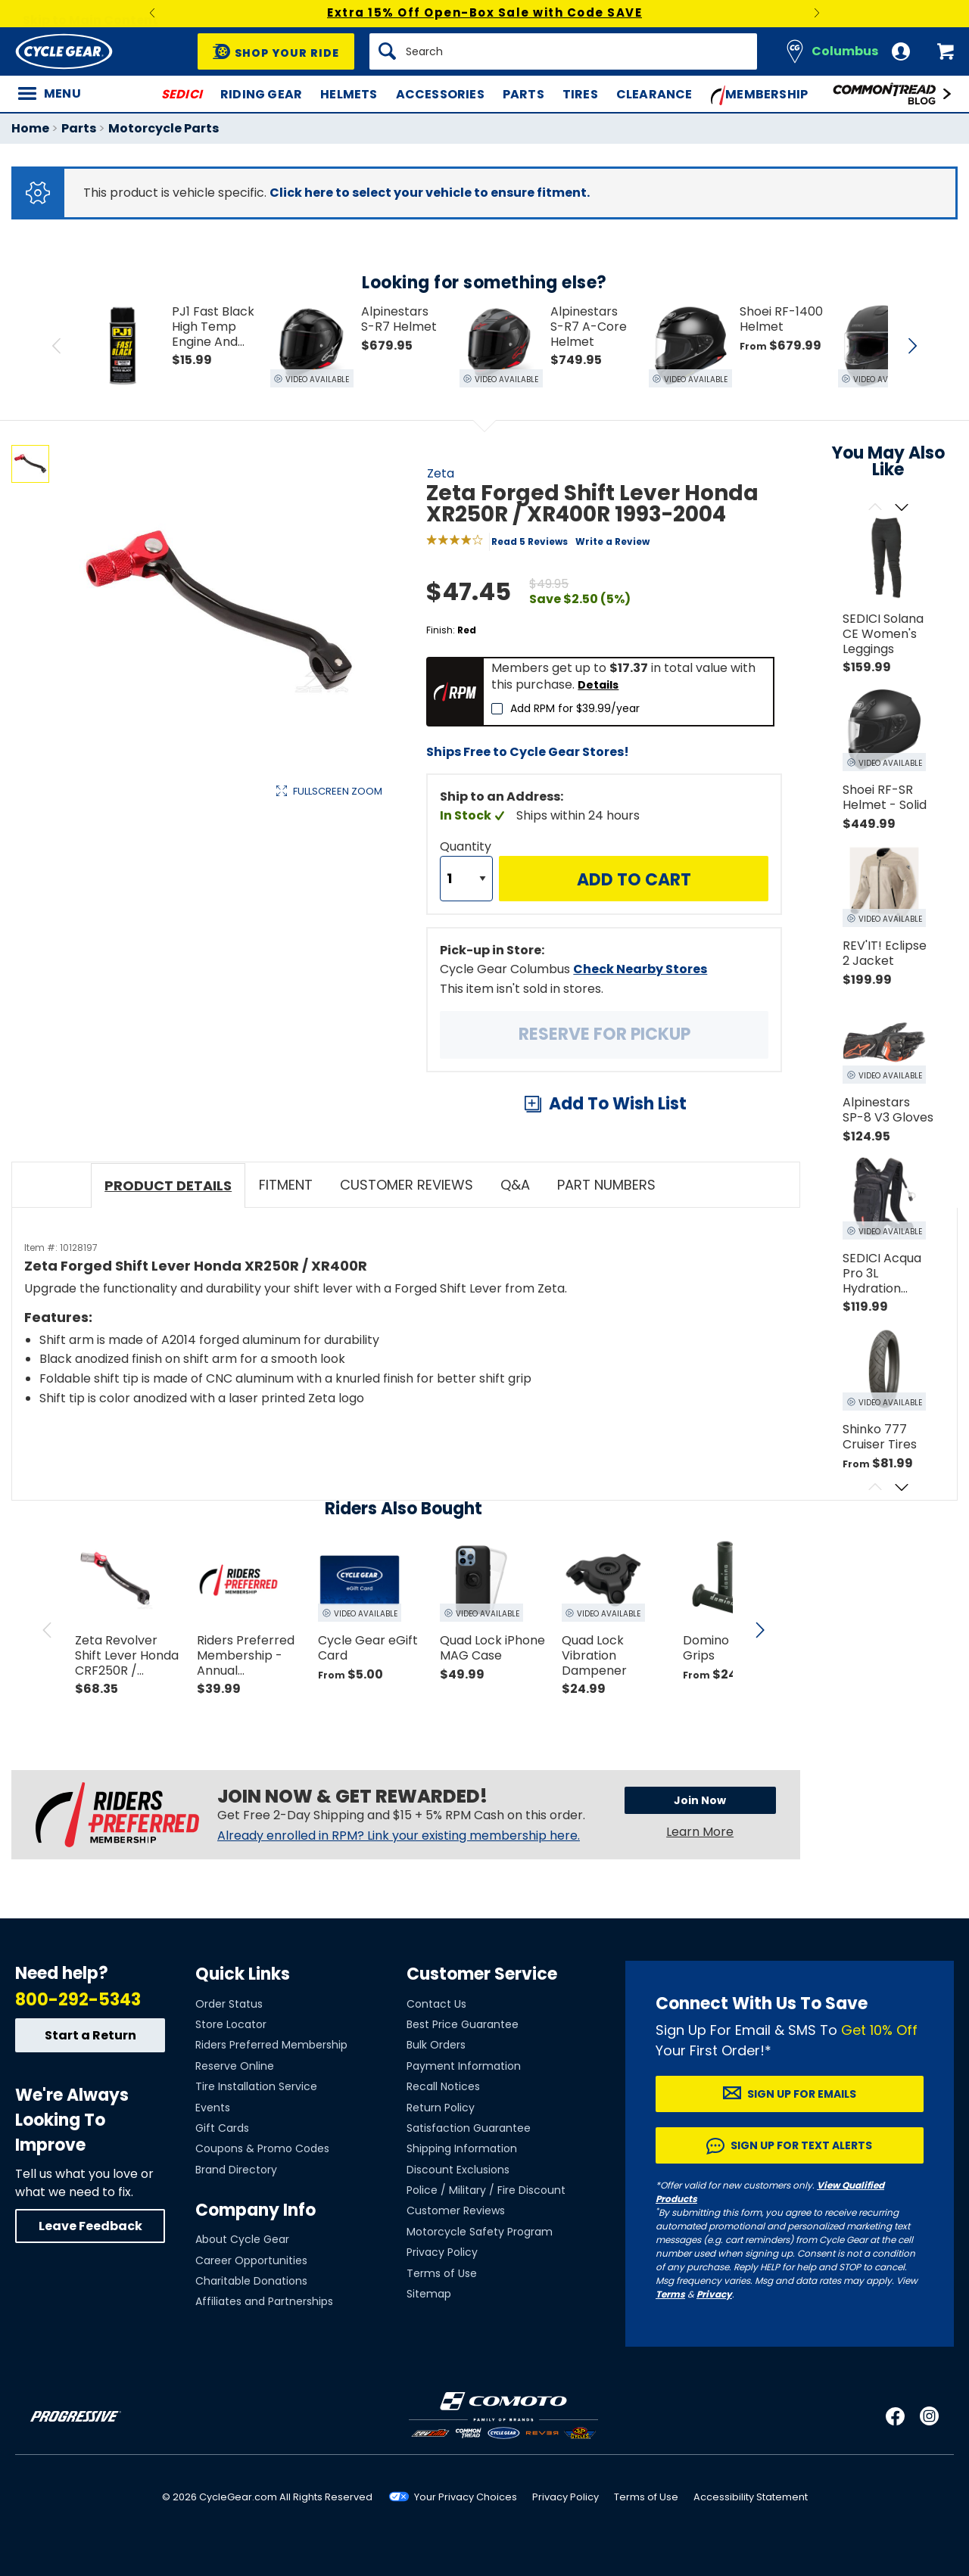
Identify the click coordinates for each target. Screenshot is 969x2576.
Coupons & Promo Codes (262, 2148)
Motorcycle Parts (163, 128)
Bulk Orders (436, 2044)
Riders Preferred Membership (271, 2044)
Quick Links (242, 1974)
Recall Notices (443, 2086)
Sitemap (429, 2293)
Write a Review (612, 541)
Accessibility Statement (750, 2496)
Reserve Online (234, 2066)
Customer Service (482, 1974)
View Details (246, 946)
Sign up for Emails (801, 2094)
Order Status (229, 2003)
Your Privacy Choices (465, 2496)
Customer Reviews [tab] (406, 1184)
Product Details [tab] (168, 1185)
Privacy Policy (442, 2252)
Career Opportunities (251, 2260)
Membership (760, 95)
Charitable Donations (251, 2280)
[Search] (563, 51)
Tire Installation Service (256, 2086)
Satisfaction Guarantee (469, 2128)
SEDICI (181, 94)
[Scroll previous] (875, 508)
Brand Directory (236, 2169)
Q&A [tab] (515, 1184)
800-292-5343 (78, 1999)
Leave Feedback (90, 2226)
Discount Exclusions (458, 2169)
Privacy (714, 2294)
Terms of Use (442, 2273)
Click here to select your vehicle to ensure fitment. (430, 192)
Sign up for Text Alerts (801, 2145)
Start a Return (90, 2035)
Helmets (348, 94)
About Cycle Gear (242, 2239)
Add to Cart (634, 879)
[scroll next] (760, 1630)
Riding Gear (261, 94)
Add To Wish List (618, 1103)
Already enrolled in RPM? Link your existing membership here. (398, 1835)
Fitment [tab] (286, 1184)
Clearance (654, 94)
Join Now (700, 1800)
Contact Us (436, 2003)
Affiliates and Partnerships (264, 2301)
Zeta (440, 473)
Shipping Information (462, 2148)
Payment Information (464, 2066)
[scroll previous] (48, 1630)
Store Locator (230, 2024)
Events (212, 2107)
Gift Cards (222, 2128)
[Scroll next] (901, 508)
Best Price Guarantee (463, 2024)
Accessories (440, 94)
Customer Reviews (456, 2210)
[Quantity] (466, 878)
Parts (523, 94)
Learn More (700, 1831)
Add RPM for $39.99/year (575, 708)
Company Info (255, 2210)
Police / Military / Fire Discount (486, 2190)
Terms (670, 2294)
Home (30, 128)
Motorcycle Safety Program (480, 2231)
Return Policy (441, 2107)
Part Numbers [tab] (606, 1184)
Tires (580, 94)
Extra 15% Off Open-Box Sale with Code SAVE (484, 12)
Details (598, 684)
